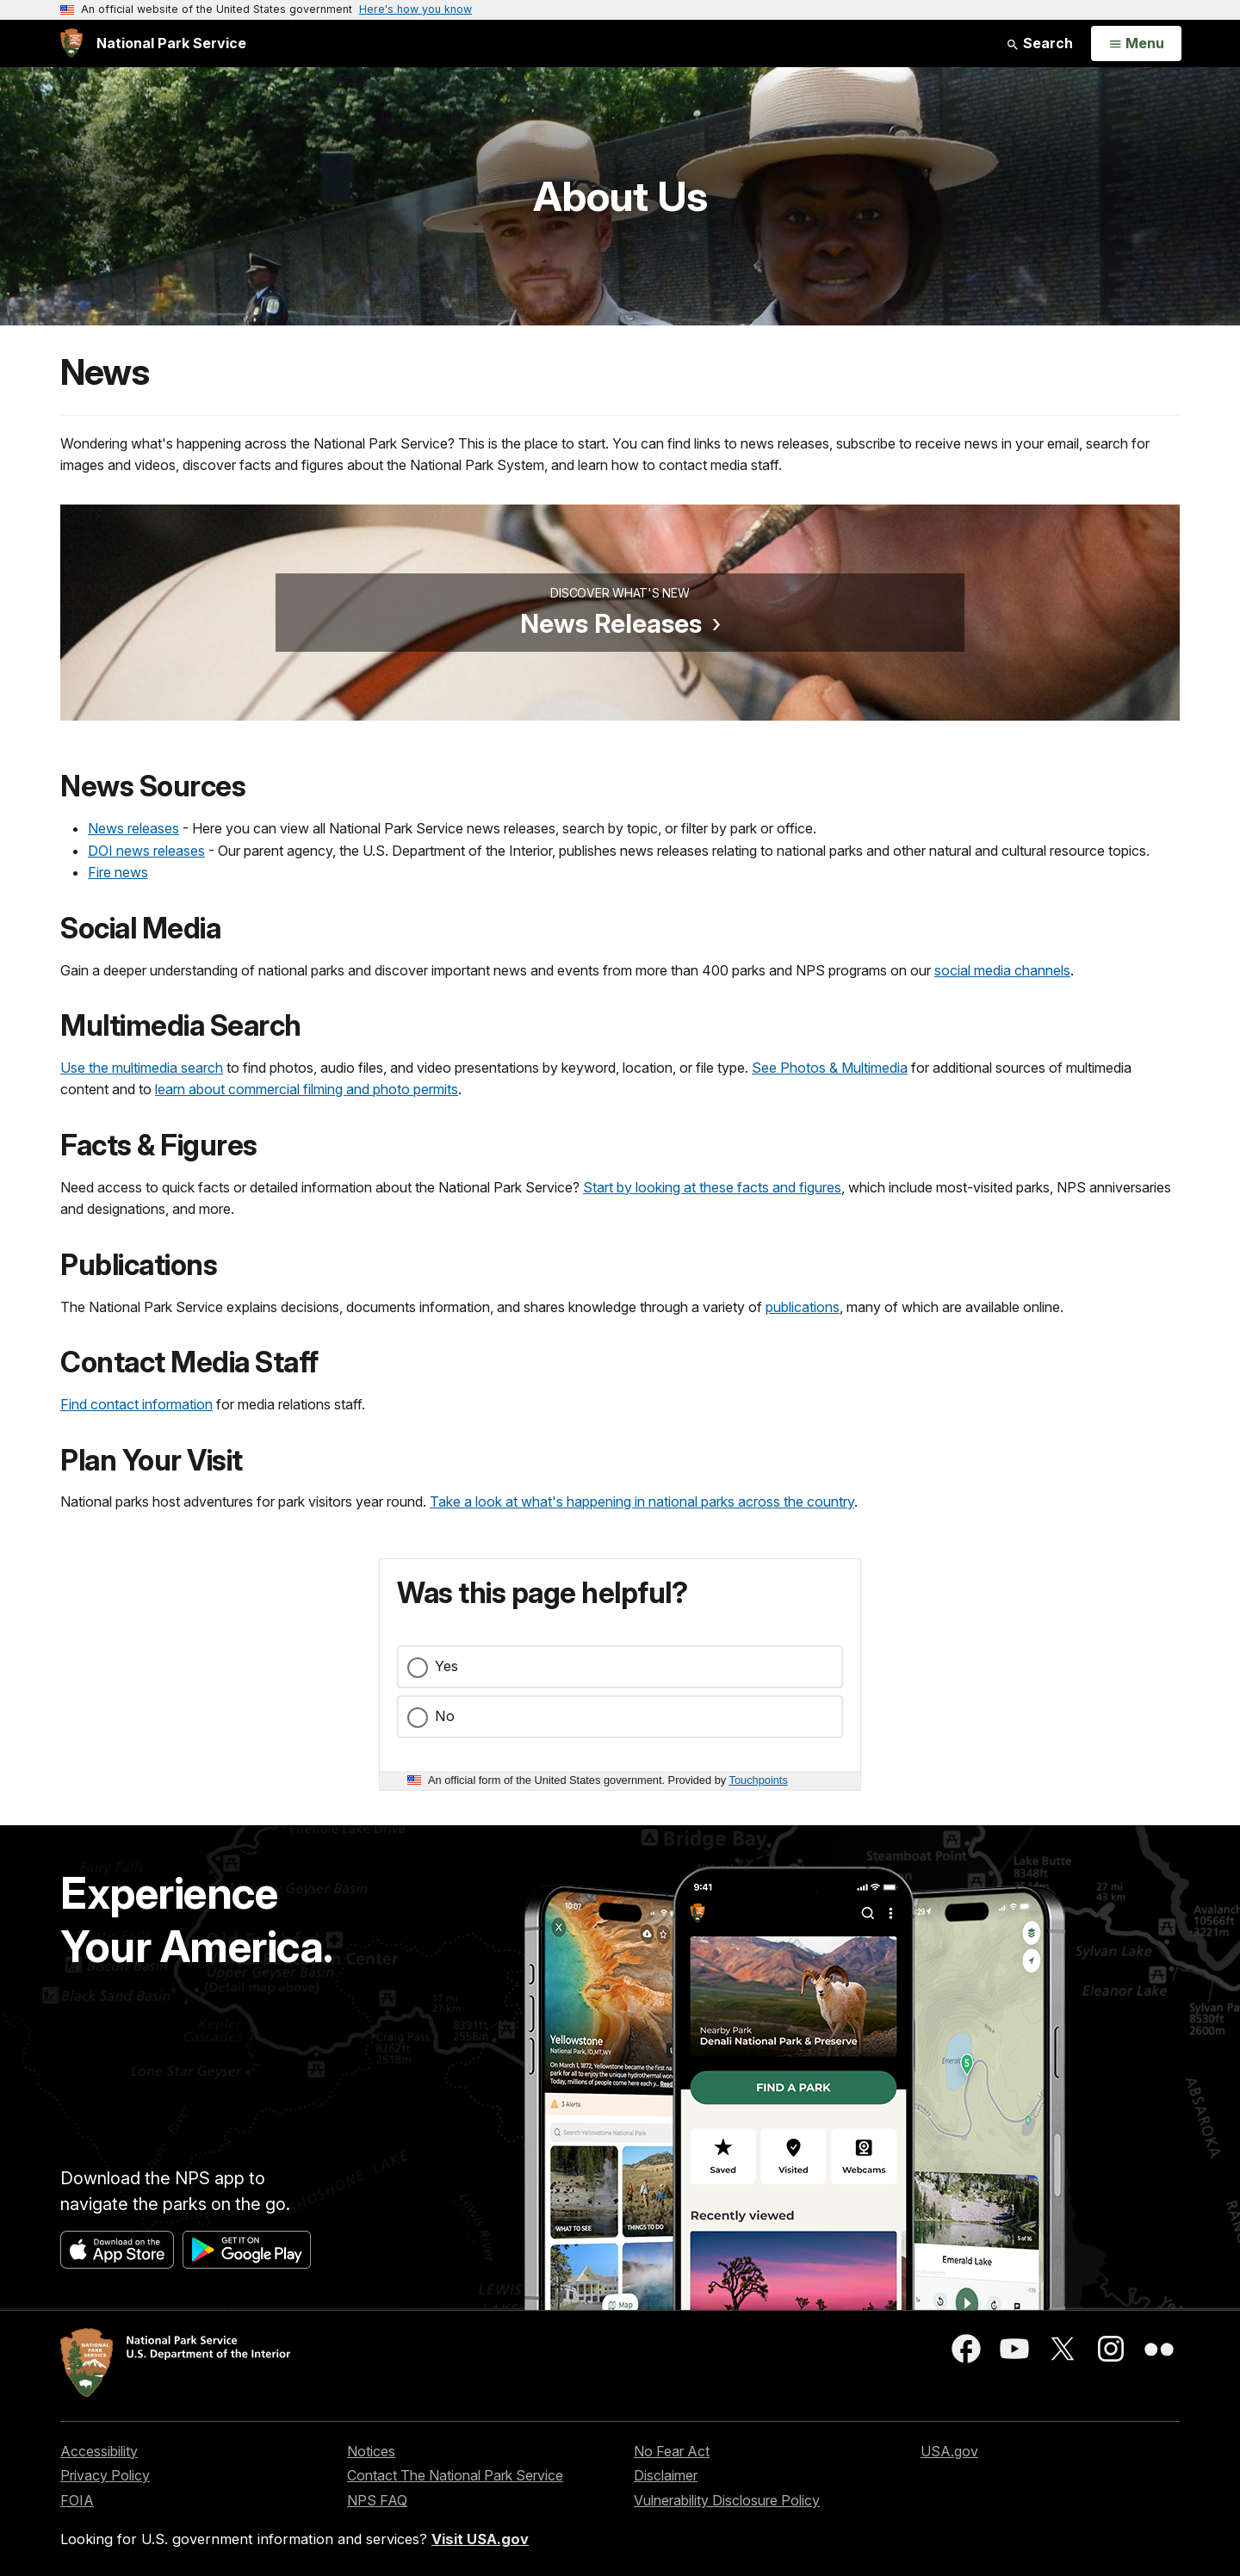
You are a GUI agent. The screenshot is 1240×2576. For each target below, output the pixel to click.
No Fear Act (672, 2451)
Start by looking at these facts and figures (712, 1187)
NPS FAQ (377, 2500)
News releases (133, 828)
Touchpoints (758, 1780)
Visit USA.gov (480, 2539)
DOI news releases (146, 850)
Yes (446, 1666)
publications (803, 1307)
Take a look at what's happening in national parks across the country (642, 1501)
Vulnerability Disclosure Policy (727, 2500)
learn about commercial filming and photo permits (306, 1089)
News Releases (611, 623)
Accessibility (99, 2451)
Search (1039, 43)
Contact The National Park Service (455, 2475)
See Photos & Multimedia (830, 1067)
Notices (371, 2451)
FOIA (77, 2500)
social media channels (1002, 970)
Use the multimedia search (141, 1067)
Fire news (118, 872)
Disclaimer (666, 2475)
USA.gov (949, 2451)
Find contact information (136, 1404)
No (445, 1716)
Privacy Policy (105, 2475)
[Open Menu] (1136, 44)
